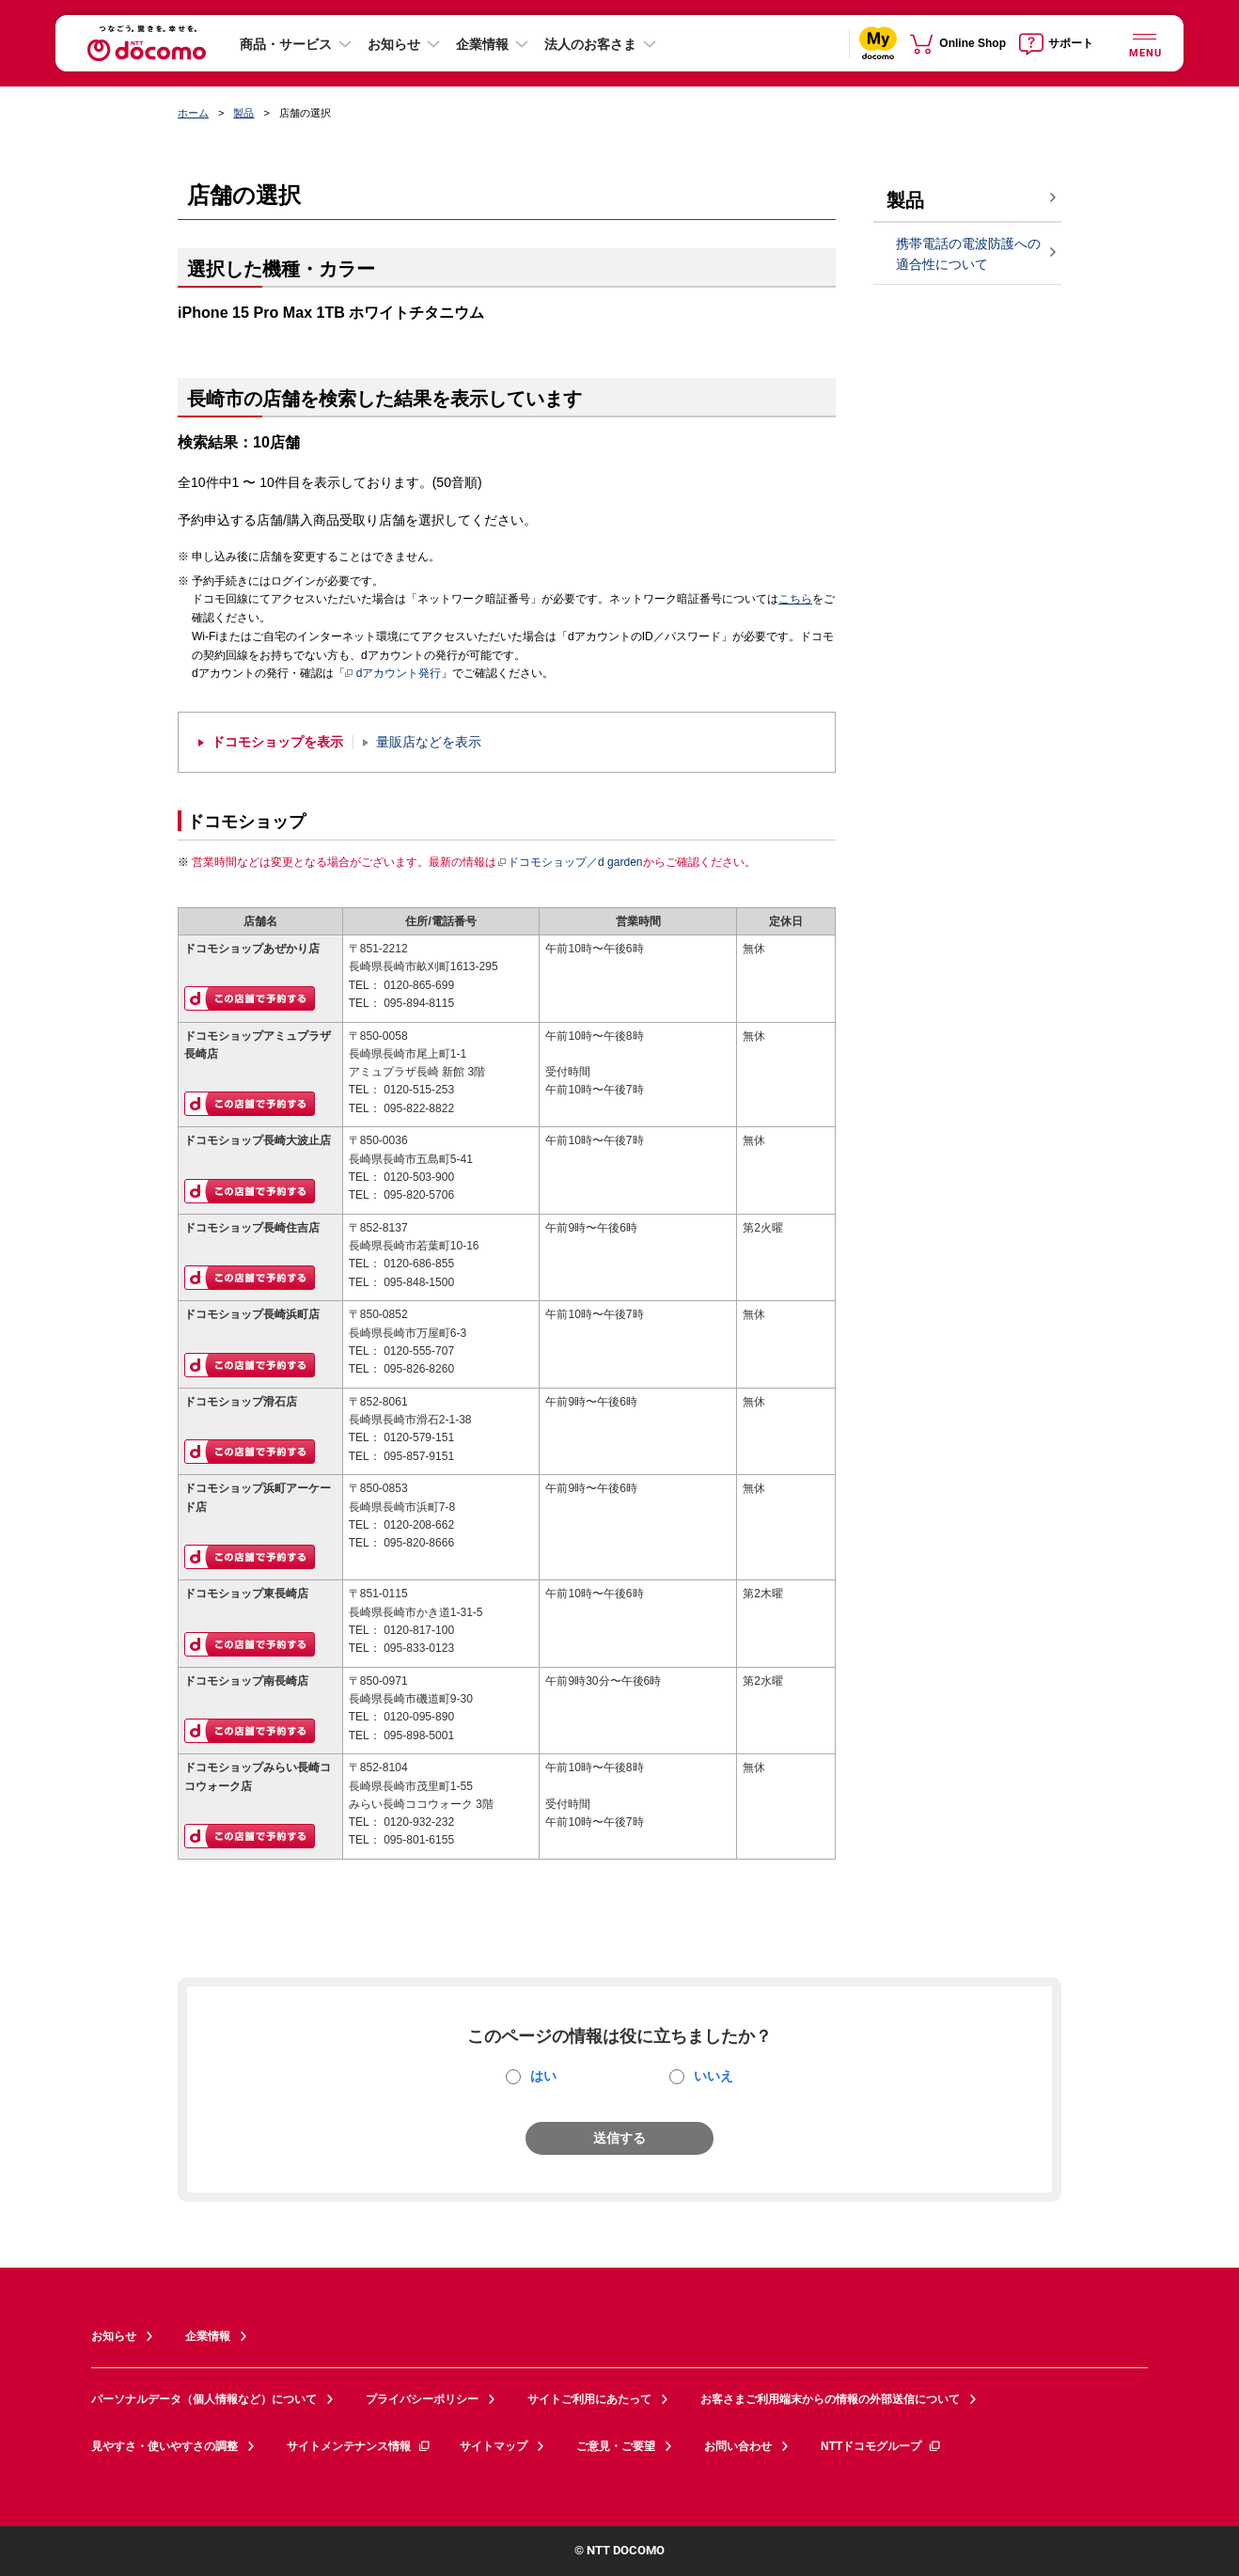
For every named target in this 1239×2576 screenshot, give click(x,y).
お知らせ (394, 44)
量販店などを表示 (428, 742)
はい (543, 2075)
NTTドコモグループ (881, 2446)
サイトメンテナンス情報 (359, 2446)
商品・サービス (286, 44)
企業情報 (482, 44)
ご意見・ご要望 (615, 2446)
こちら (795, 598)
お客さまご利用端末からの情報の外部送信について (830, 2399)
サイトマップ (493, 2446)
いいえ (713, 2075)
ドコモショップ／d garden (569, 862)
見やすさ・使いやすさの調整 (164, 2446)
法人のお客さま (590, 44)
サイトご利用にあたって (589, 2399)
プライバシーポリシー (422, 2399)
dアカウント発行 (393, 674)
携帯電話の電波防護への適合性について (968, 254)
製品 (243, 112)
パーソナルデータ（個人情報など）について (204, 2399)
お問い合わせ (738, 2446)
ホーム (193, 112)
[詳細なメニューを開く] (1144, 43)
